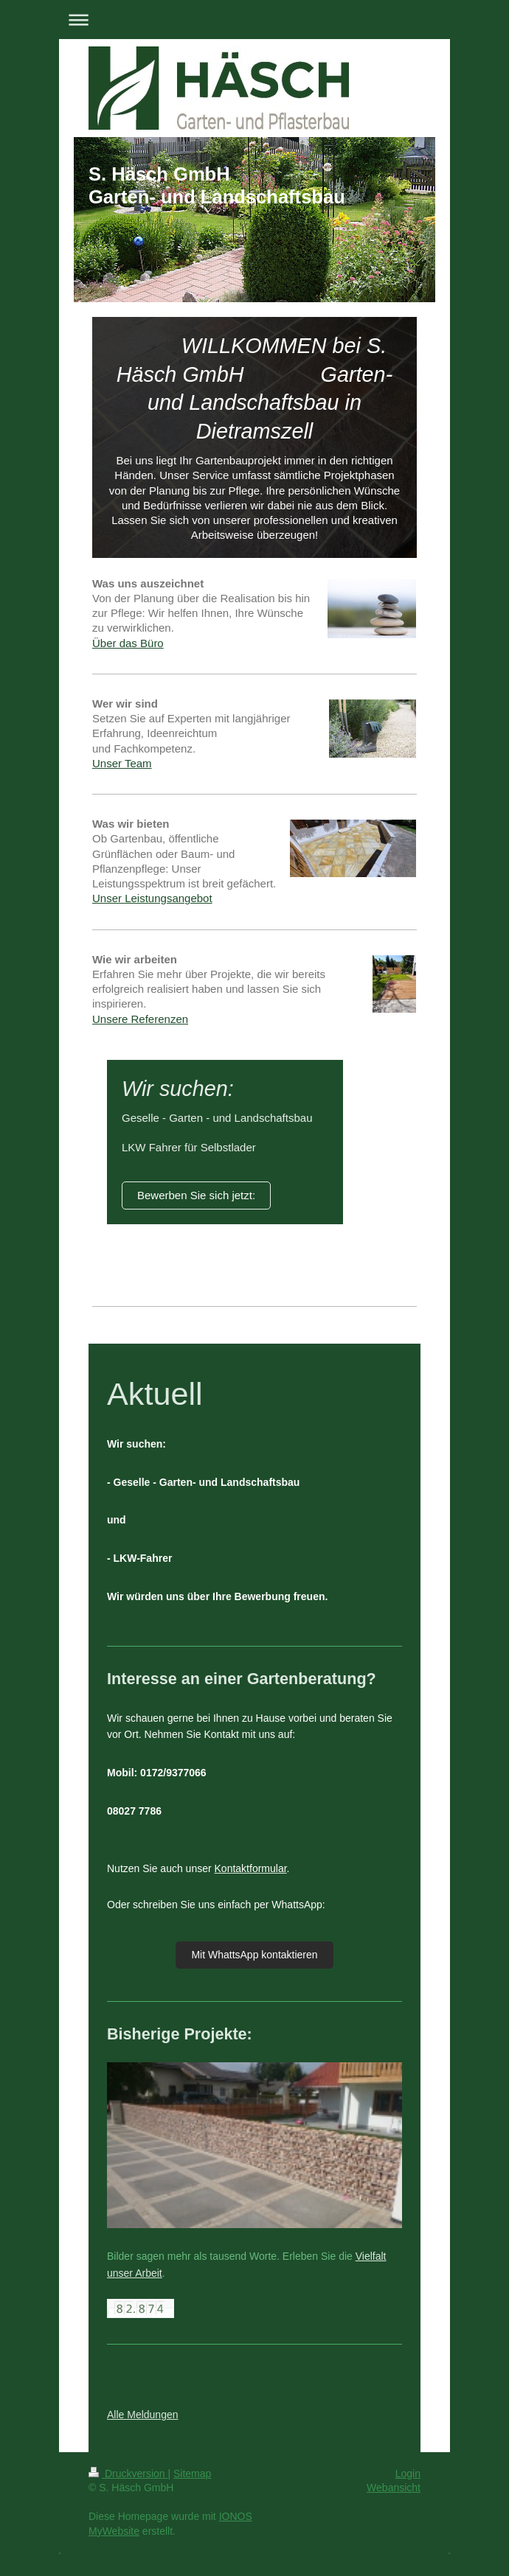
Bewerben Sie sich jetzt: (196, 1195)
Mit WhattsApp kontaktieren (254, 1955)
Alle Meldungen (143, 2414)
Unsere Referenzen (140, 1019)
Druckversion (128, 2473)
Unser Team (122, 763)
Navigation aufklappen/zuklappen (254, 19)
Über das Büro (128, 643)
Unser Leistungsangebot (152, 898)
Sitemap (192, 2473)
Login (407, 2473)
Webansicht (393, 2487)
